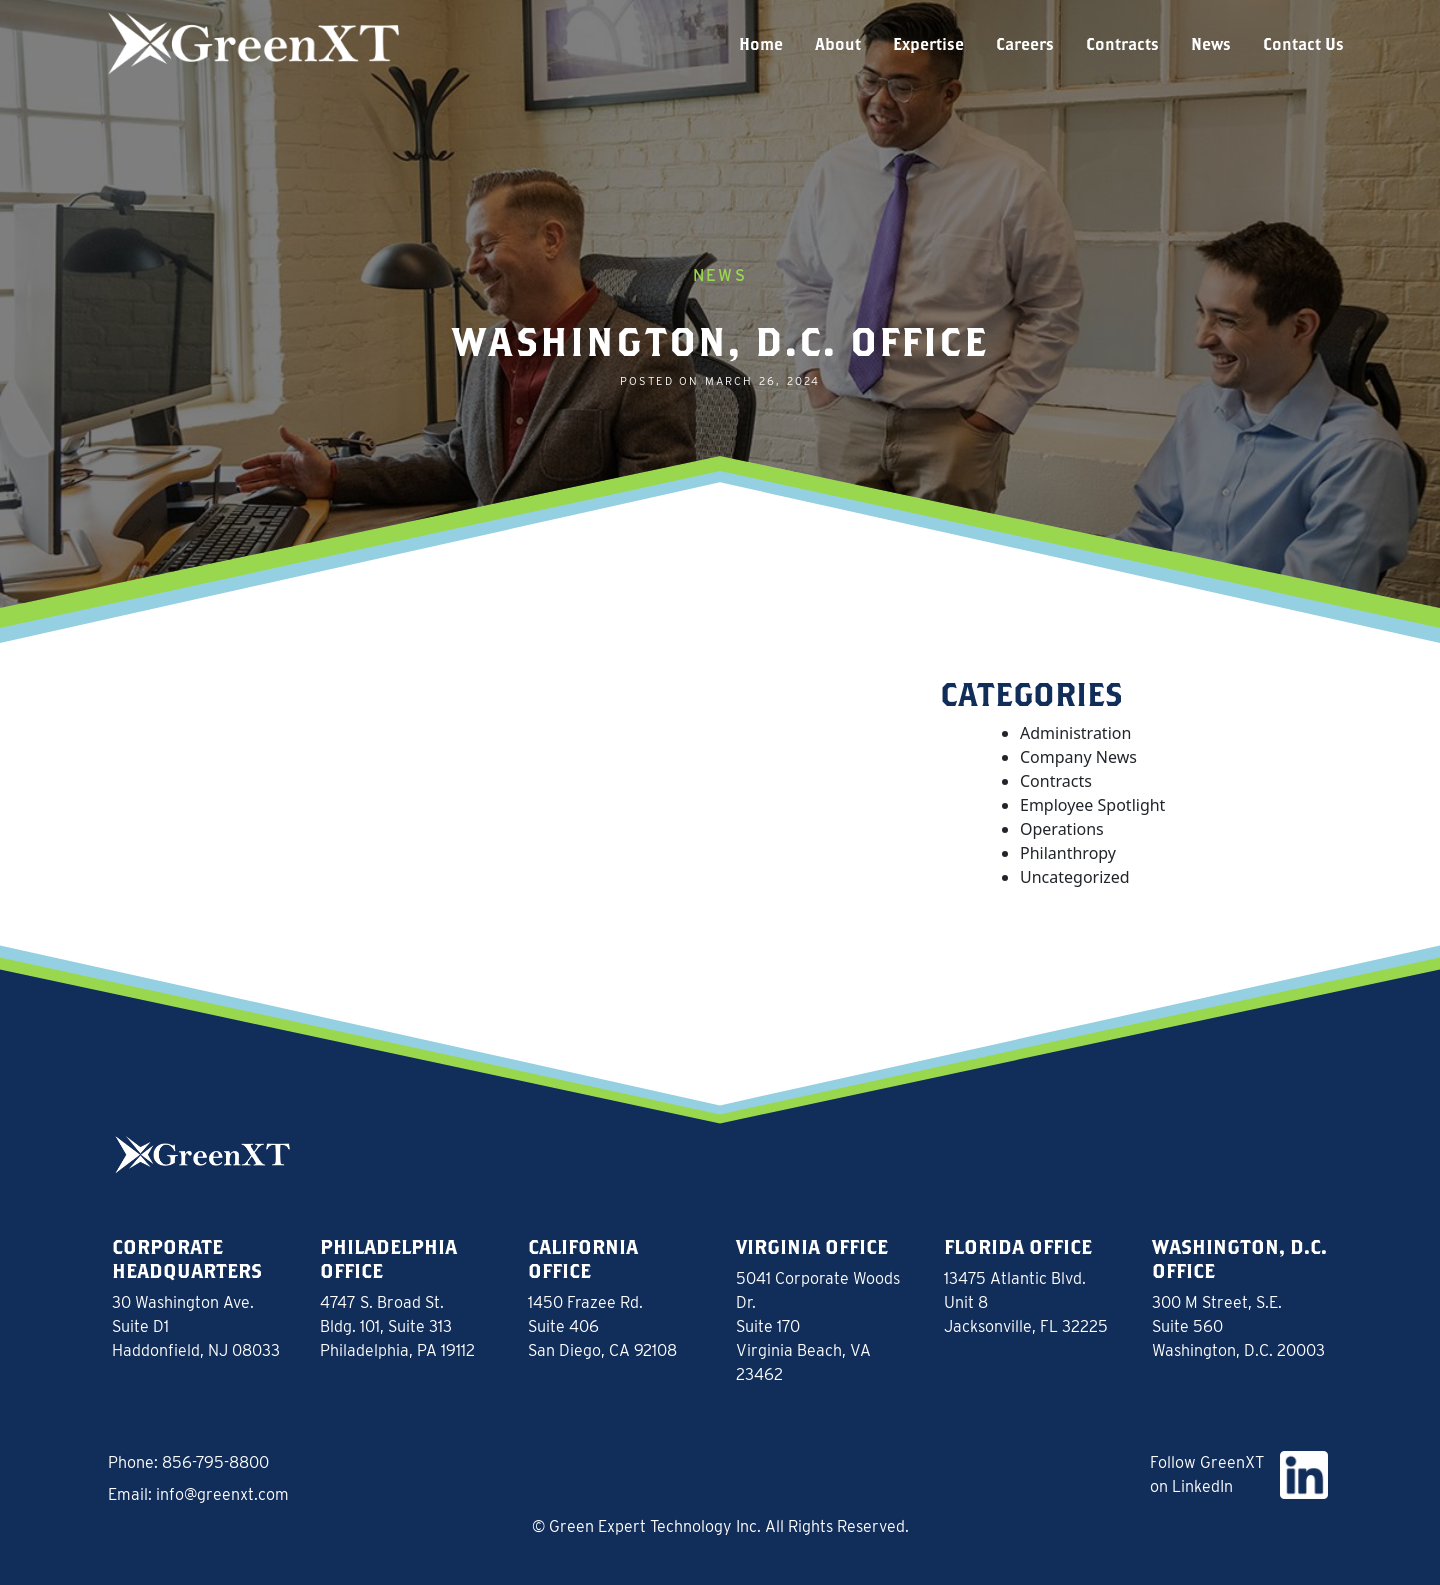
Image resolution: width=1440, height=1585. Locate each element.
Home (761, 43)
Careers (1025, 43)
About (838, 43)
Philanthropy (1068, 853)
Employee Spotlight (1092, 805)
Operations (1062, 829)
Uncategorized (1075, 877)
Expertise (928, 43)
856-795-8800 (215, 1462)
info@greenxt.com (222, 1494)
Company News (1078, 757)
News (1211, 43)
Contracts (1122, 43)
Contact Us (1303, 43)
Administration (1075, 733)
